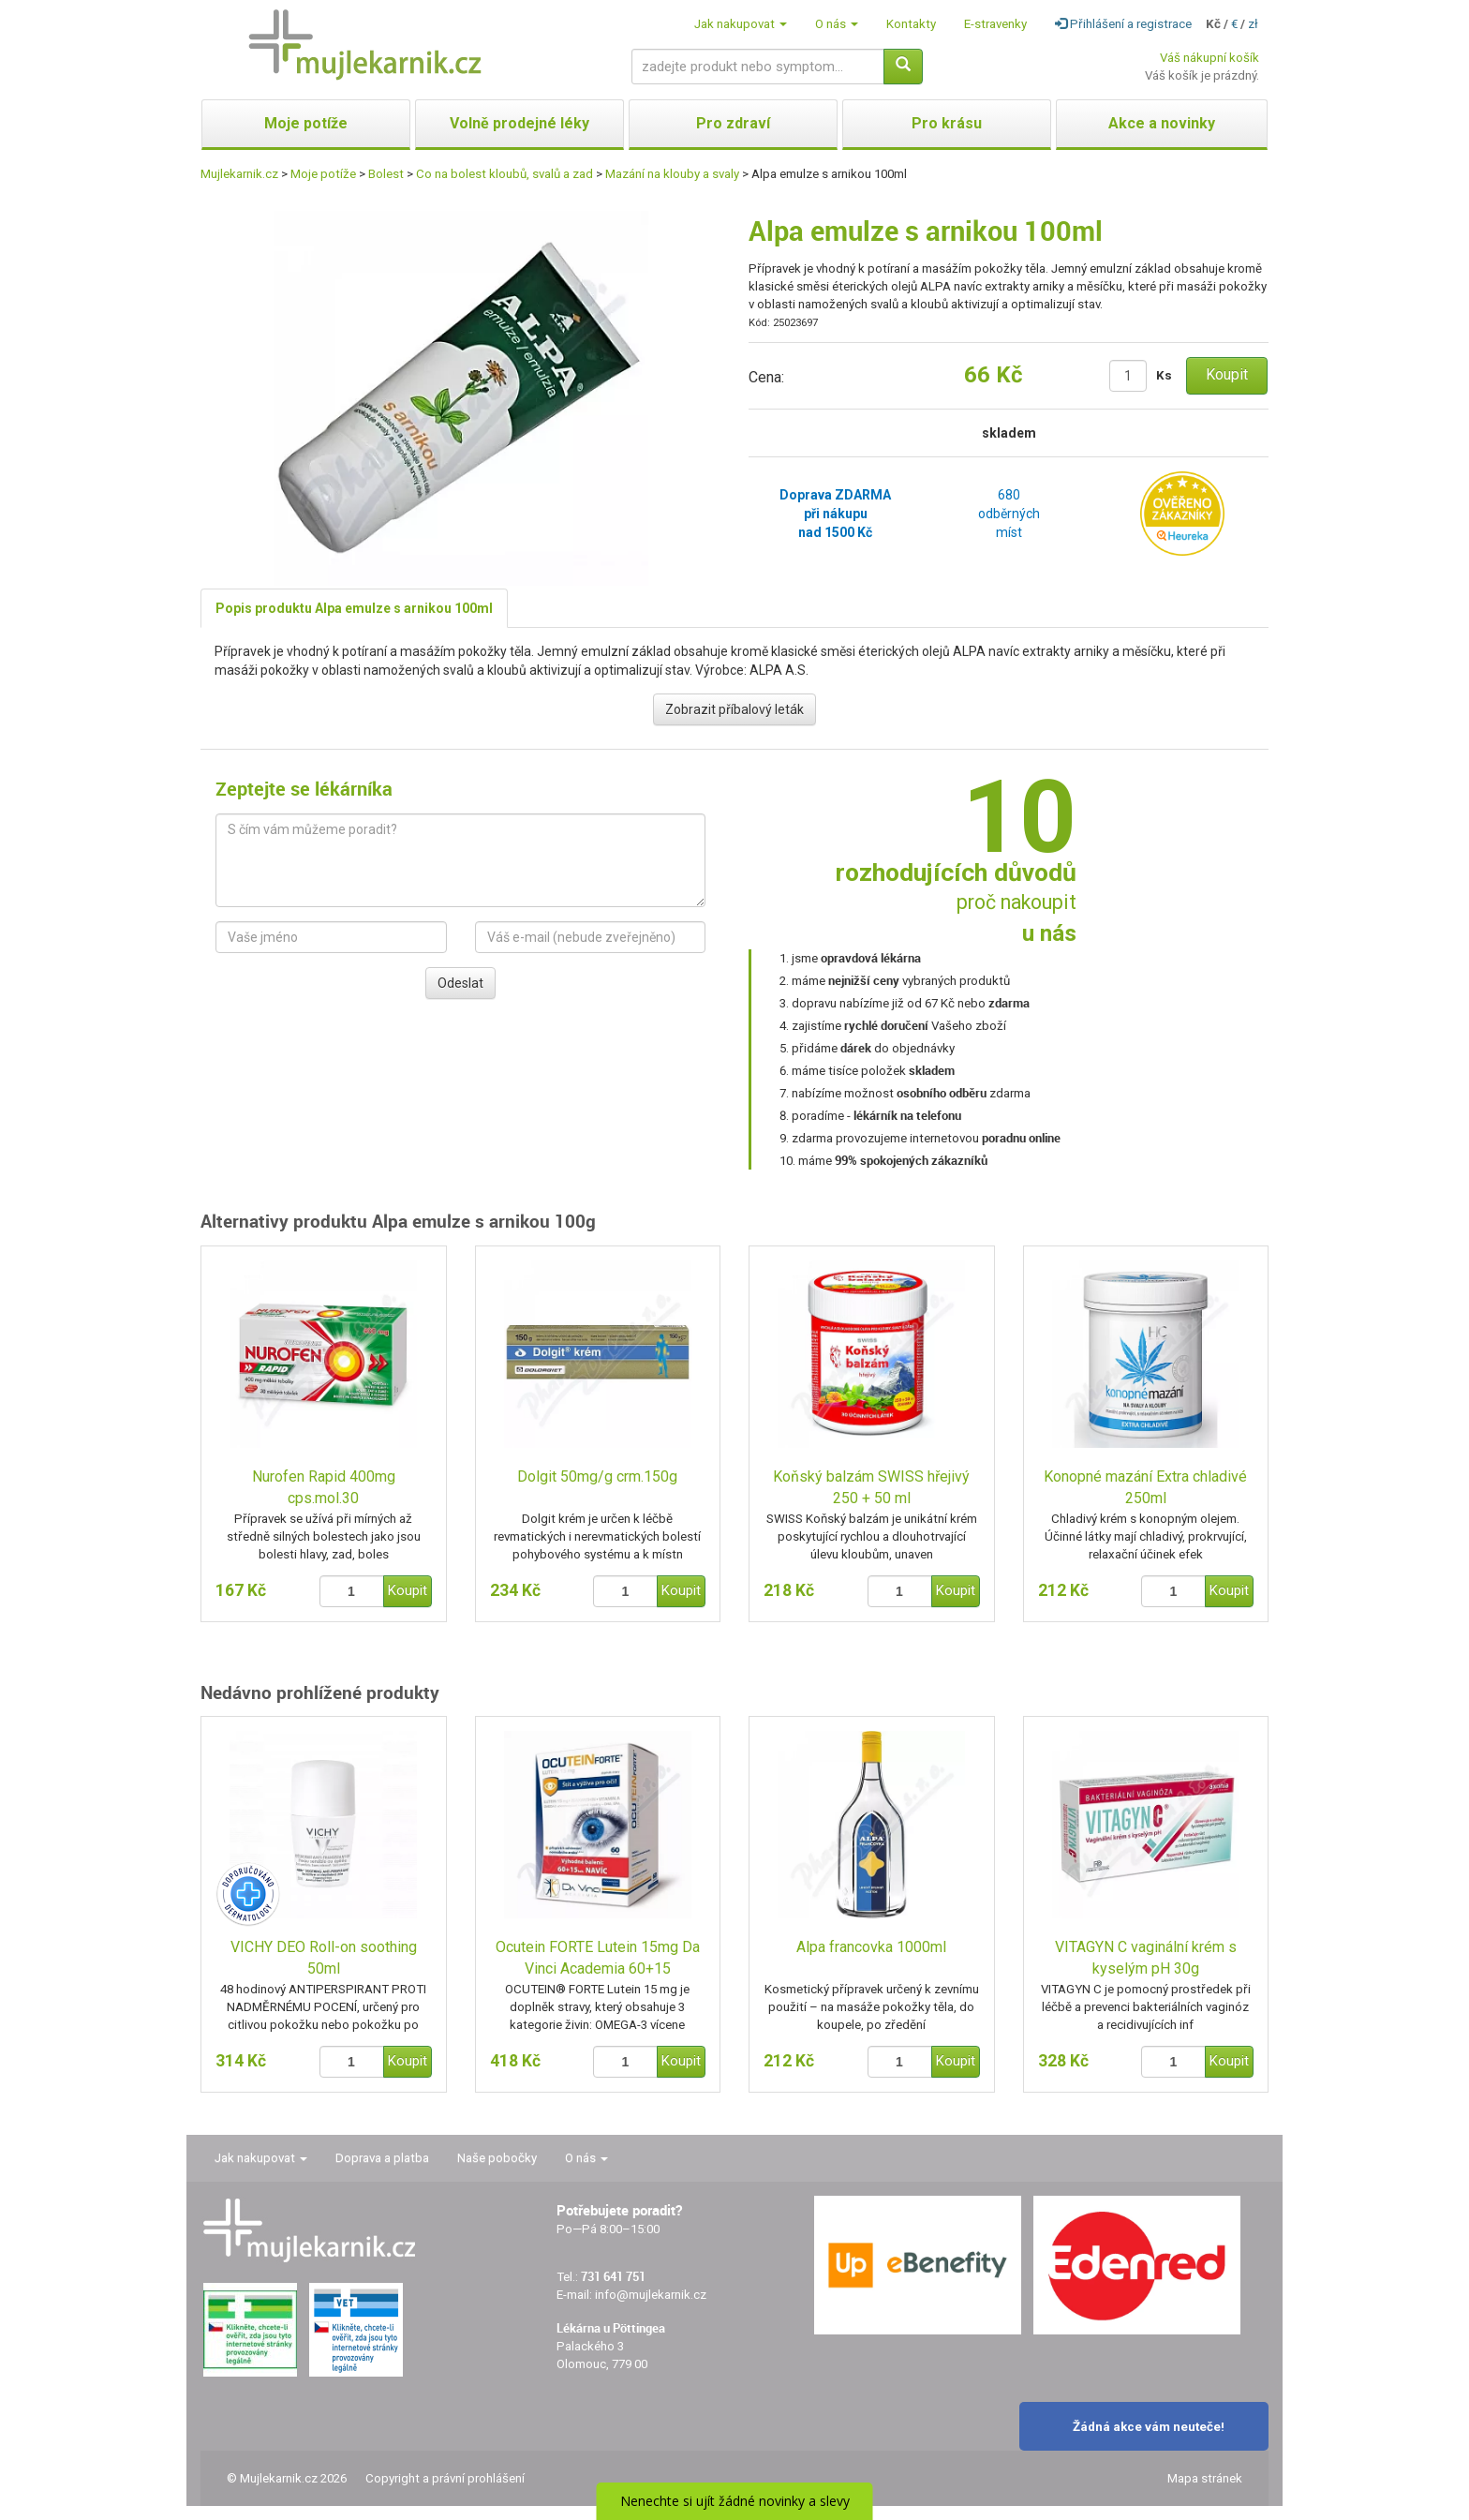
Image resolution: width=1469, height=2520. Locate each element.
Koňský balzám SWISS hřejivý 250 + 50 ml (871, 1487)
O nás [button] (836, 24)
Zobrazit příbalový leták (734, 709)
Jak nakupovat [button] (740, 24)
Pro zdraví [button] (733, 123)
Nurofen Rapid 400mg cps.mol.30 (323, 1487)
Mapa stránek (1204, 2478)
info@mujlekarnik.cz (650, 2295)
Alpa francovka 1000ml (871, 1947)
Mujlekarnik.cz (239, 174)
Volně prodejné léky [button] (519, 123)
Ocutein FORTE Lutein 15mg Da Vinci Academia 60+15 (598, 1957)
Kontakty (911, 24)
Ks (1164, 375)
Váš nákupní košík (1209, 58)
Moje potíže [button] (306, 123)
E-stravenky (995, 24)
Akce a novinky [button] (1161, 123)
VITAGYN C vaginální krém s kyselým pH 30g (1146, 1957)
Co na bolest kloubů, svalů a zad (504, 174)
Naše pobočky (497, 2158)
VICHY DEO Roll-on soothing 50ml (323, 1957)
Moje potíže (323, 174)
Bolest (386, 174)
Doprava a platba (382, 2158)
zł (1253, 24)
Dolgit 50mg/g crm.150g (597, 1476)
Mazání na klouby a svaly (672, 174)
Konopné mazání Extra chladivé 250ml (1145, 1487)
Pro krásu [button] (947, 123)
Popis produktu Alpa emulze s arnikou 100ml (354, 608)
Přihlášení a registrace (1123, 24)
